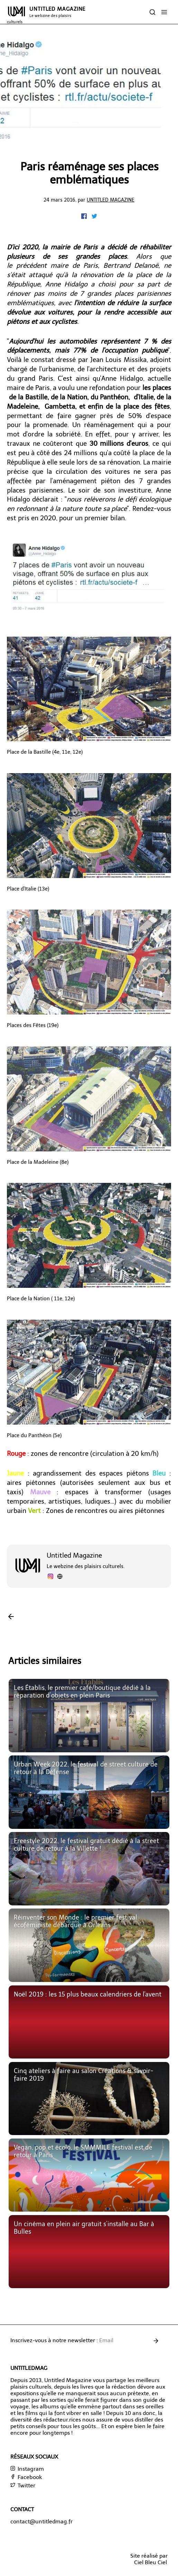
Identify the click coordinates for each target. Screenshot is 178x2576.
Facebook (26, 2477)
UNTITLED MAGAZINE (46, 15)
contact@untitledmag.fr (41, 2521)
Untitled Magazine (110, 200)
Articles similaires (44, 1661)
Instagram (27, 2469)
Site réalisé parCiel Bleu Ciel (149, 2559)
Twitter (22, 2485)
